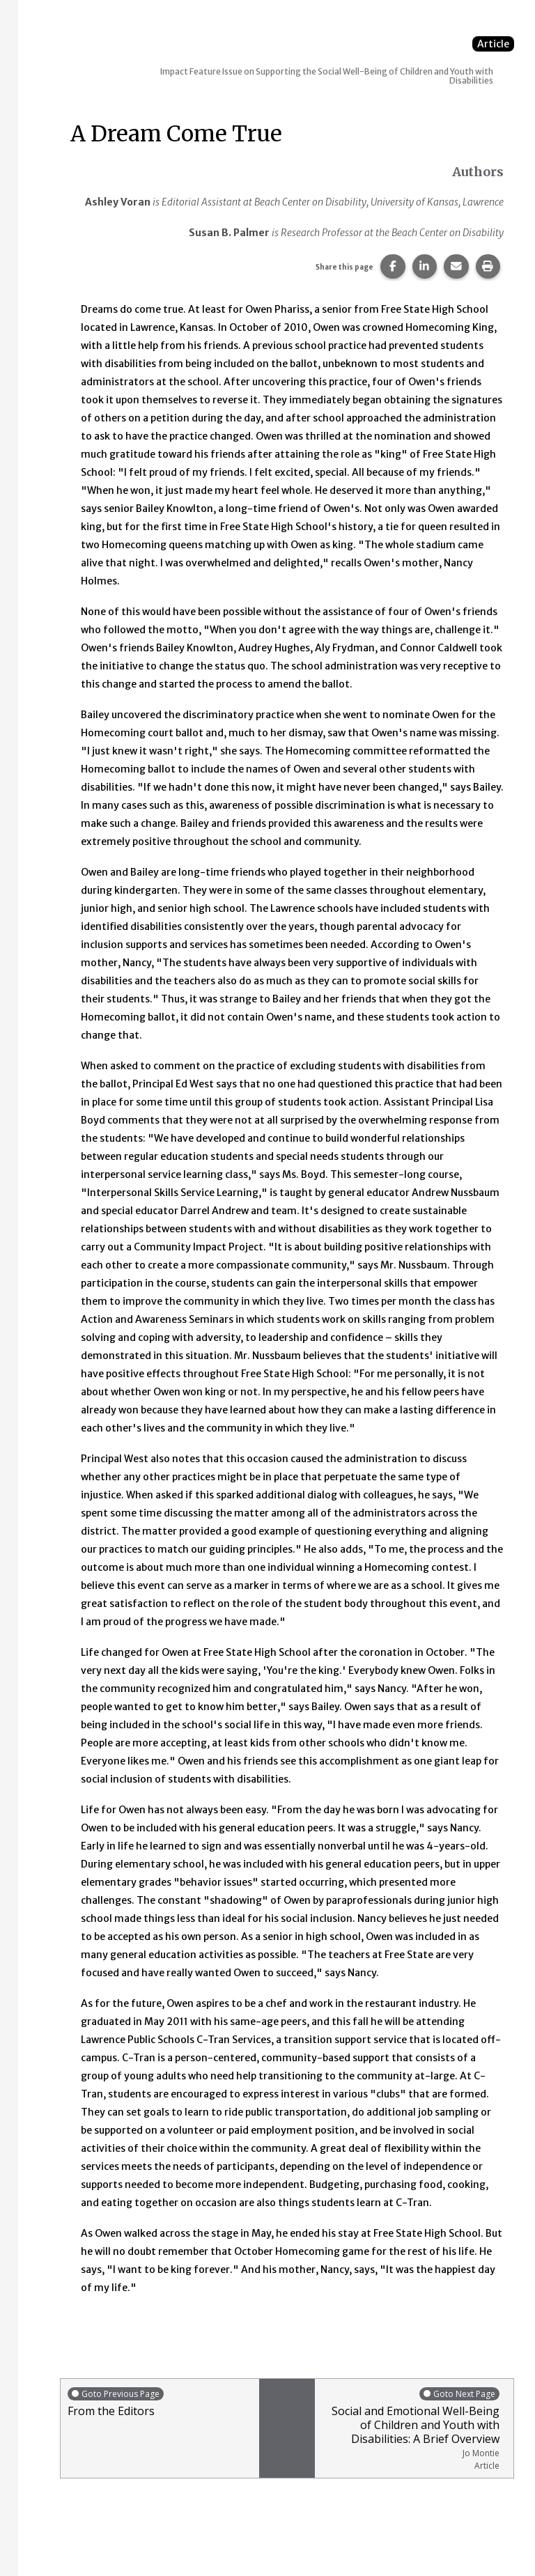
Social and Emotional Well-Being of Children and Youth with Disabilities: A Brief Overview (410, 2429)
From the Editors (160, 2402)
